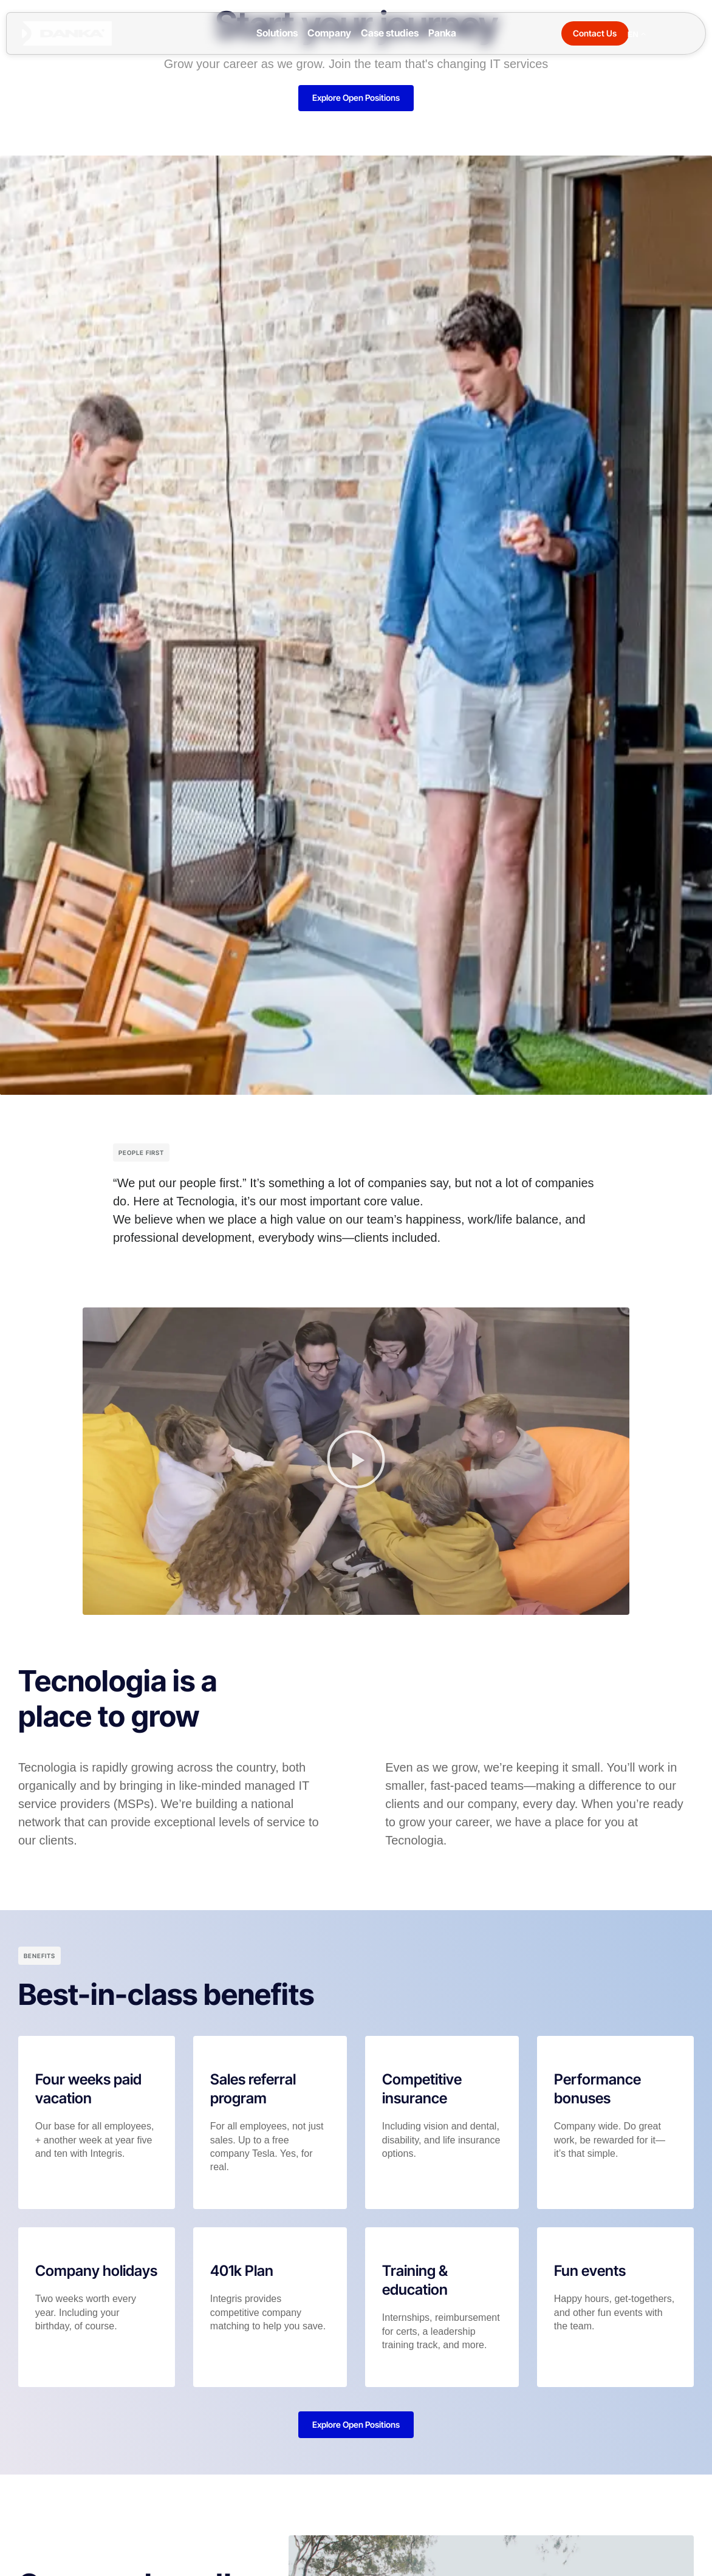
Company (329, 33)
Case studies (390, 33)
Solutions (277, 33)
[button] (356, 1462)
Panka (442, 33)
